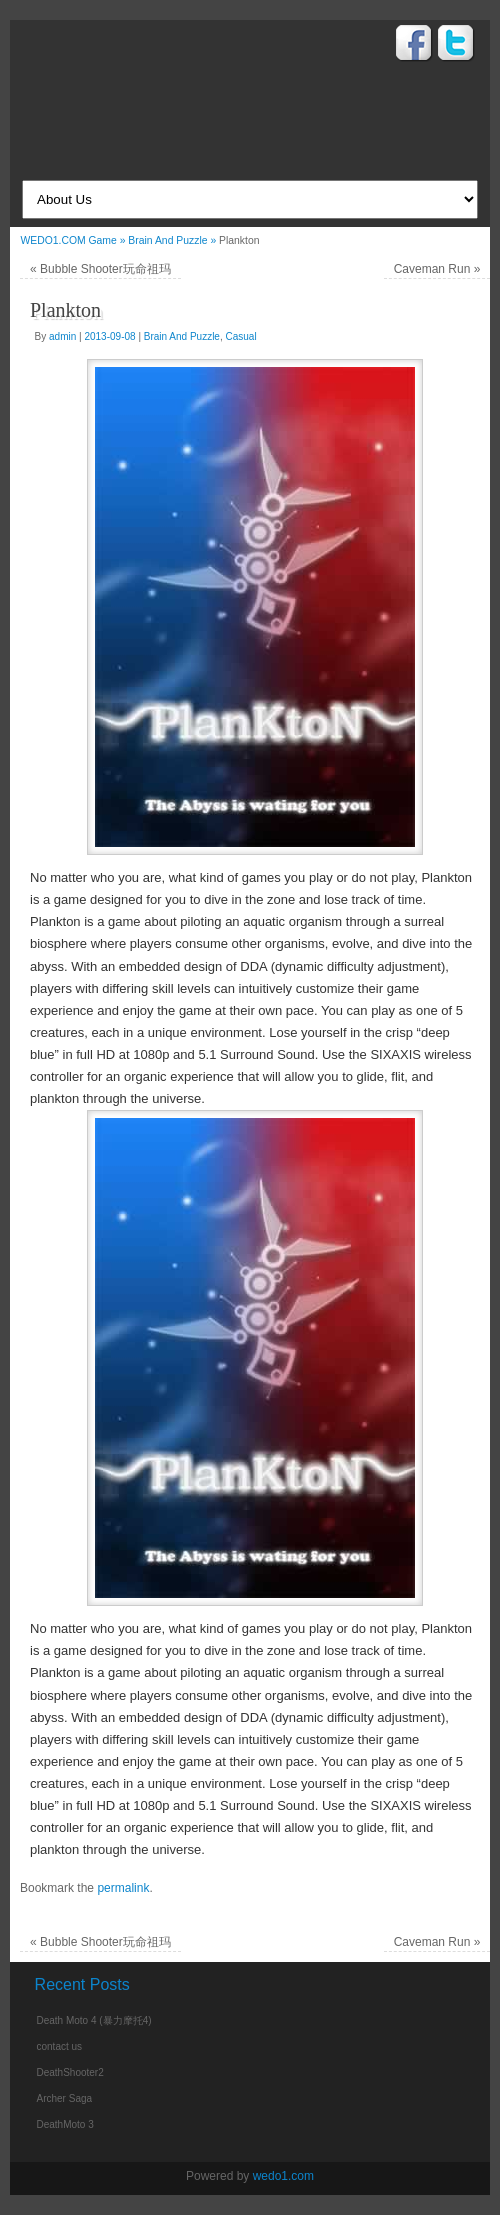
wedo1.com (283, 2176)
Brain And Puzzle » (173, 240)
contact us (59, 2046)
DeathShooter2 (69, 2072)
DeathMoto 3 (64, 2124)
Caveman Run (437, 269)
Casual (241, 336)
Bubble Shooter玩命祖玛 (100, 269)
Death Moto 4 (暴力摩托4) (93, 2020)
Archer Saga (64, 2098)
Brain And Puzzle (182, 336)
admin (62, 336)
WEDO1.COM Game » (74, 240)
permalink (123, 1888)
